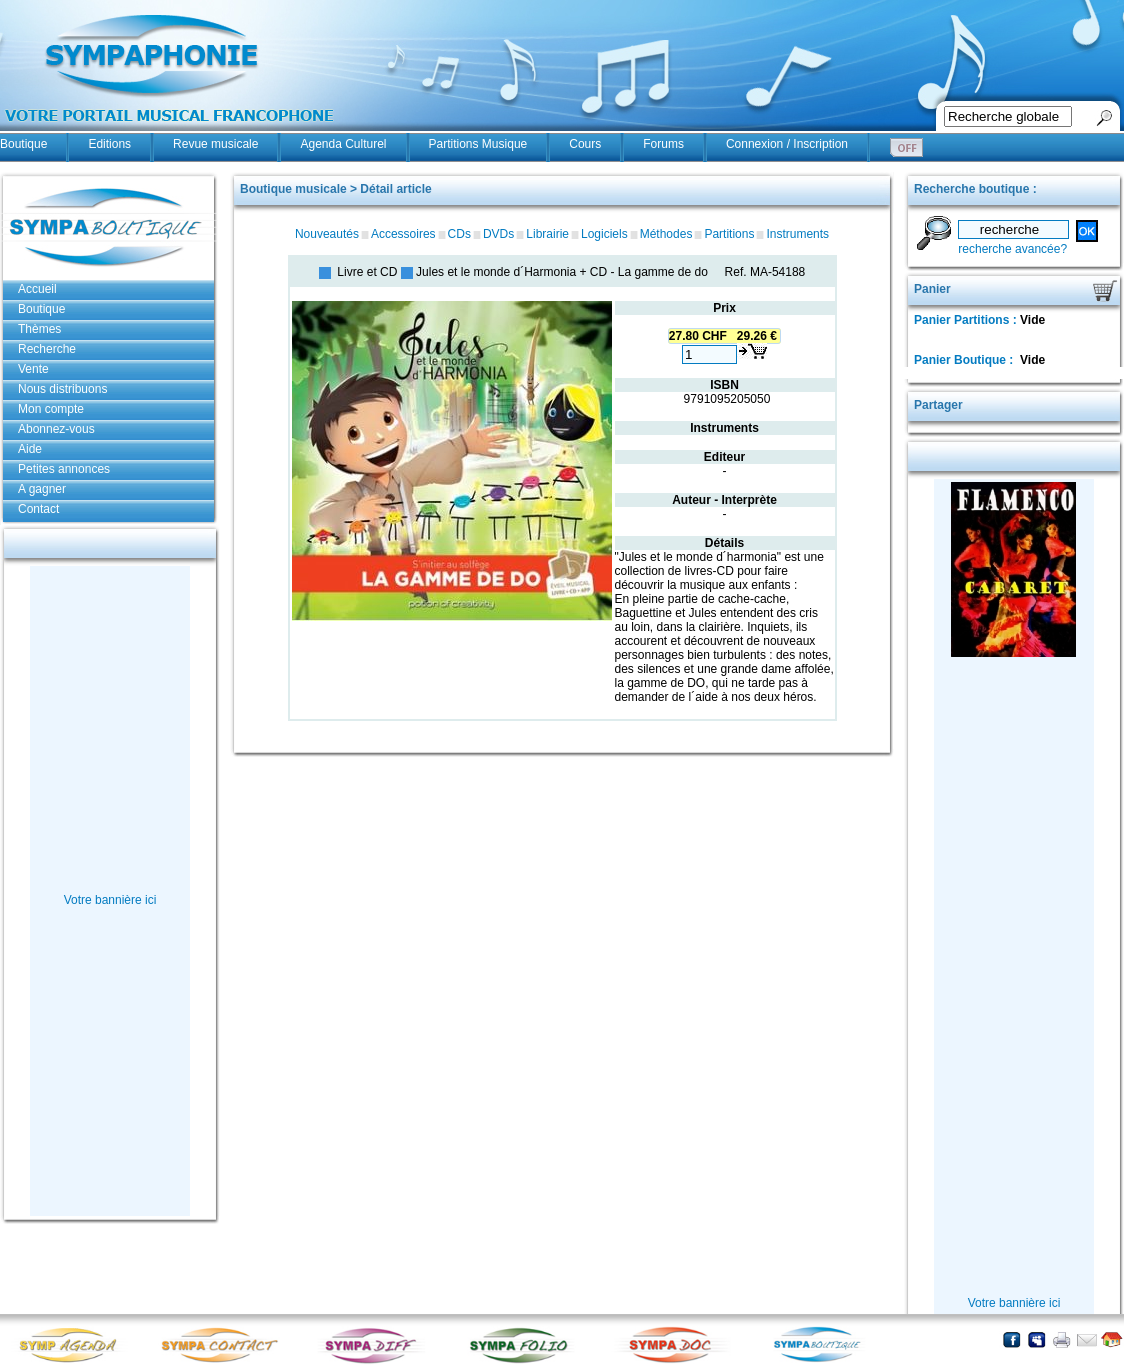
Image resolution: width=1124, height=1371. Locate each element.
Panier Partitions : (967, 320)
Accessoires (403, 234)
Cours (585, 144)
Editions (109, 144)
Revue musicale (215, 144)
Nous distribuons (62, 389)
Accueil (37, 289)
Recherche (47, 349)
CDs (459, 234)
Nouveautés (327, 234)
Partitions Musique (478, 144)
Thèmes (39, 329)
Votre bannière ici (110, 900)
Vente (33, 369)
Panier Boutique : (965, 360)
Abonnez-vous (56, 429)
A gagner (42, 489)
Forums (663, 144)
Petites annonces (64, 469)
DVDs (498, 234)
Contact (38, 509)
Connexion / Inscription (787, 144)
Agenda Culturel (343, 144)
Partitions (729, 234)
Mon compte (51, 409)
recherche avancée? (1012, 249)
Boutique (23, 144)
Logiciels (604, 234)
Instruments (797, 234)
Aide (30, 449)
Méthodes (666, 234)
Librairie (547, 234)
